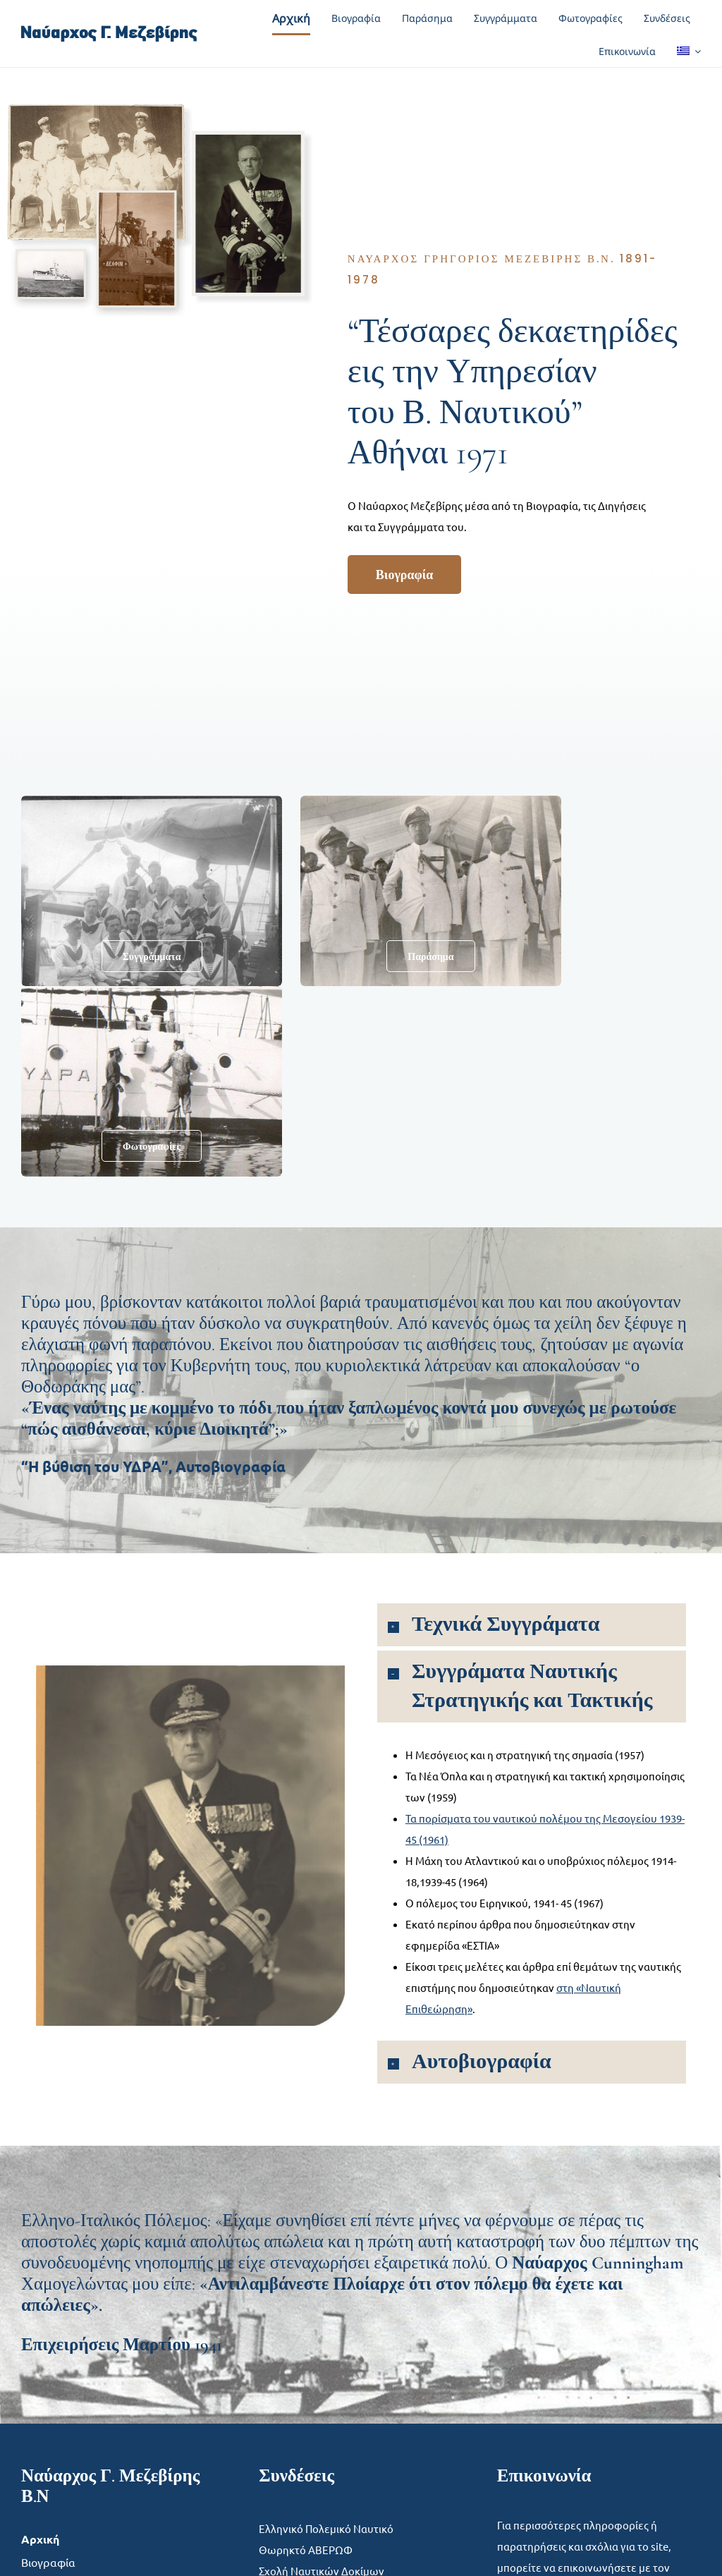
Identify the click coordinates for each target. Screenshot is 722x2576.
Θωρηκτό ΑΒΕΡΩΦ (306, 2549)
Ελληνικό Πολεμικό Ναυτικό (326, 2528)
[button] (531, 1624)
